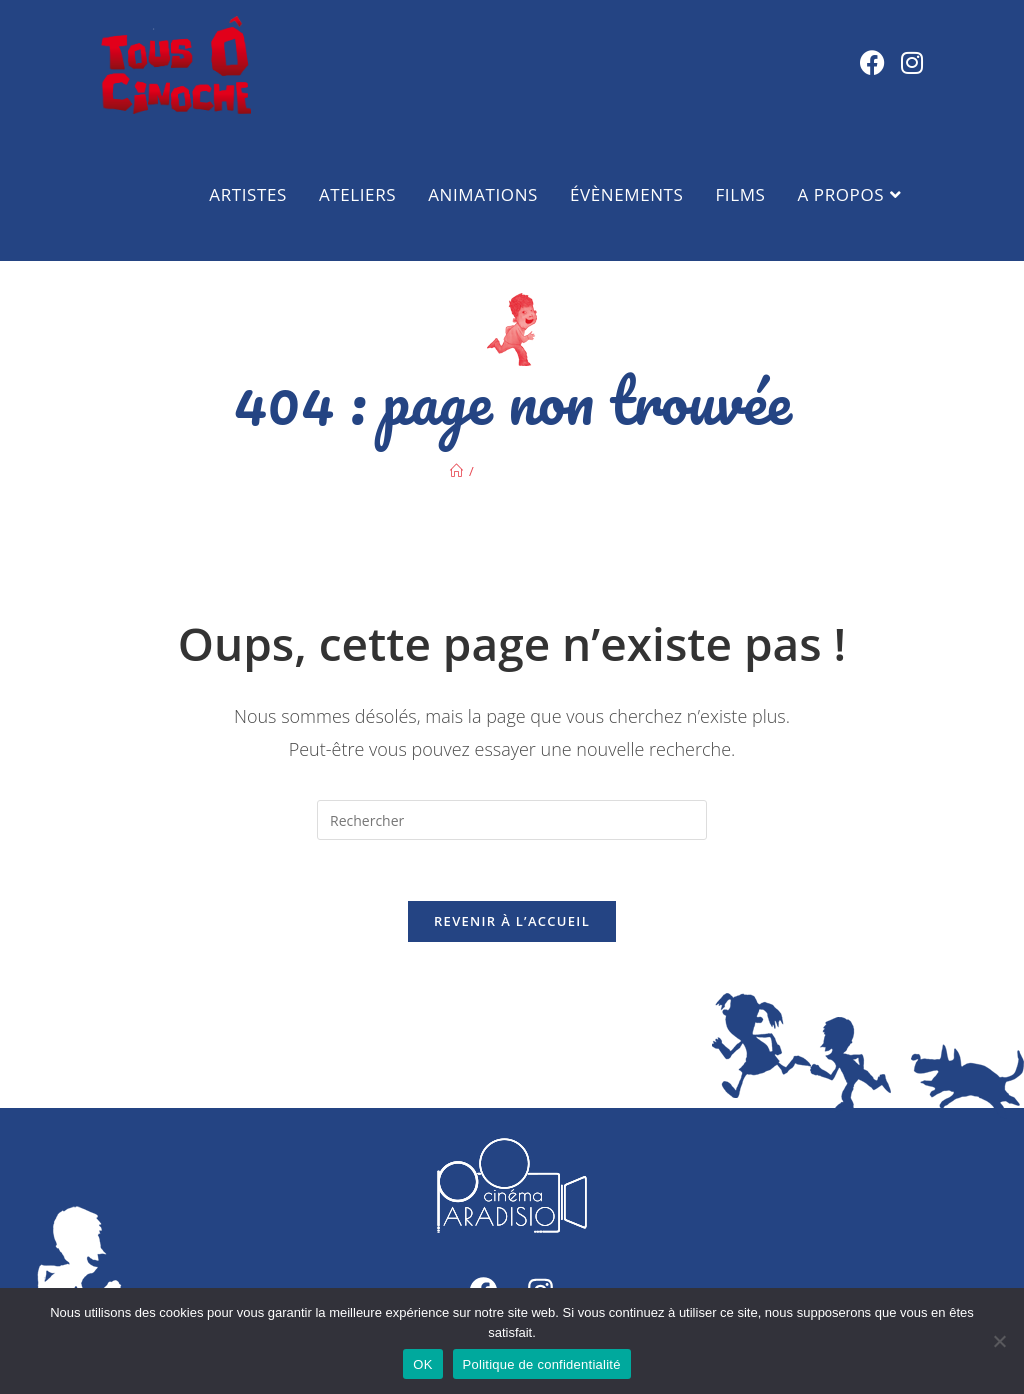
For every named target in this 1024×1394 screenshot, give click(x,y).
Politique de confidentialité (542, 1364)
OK (422, 1364)
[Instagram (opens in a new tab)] (912, 62)
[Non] (999, 1341)
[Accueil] (456, 471)
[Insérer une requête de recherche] (512, 820)
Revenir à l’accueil (512, 921)
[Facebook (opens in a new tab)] (872, 62)
